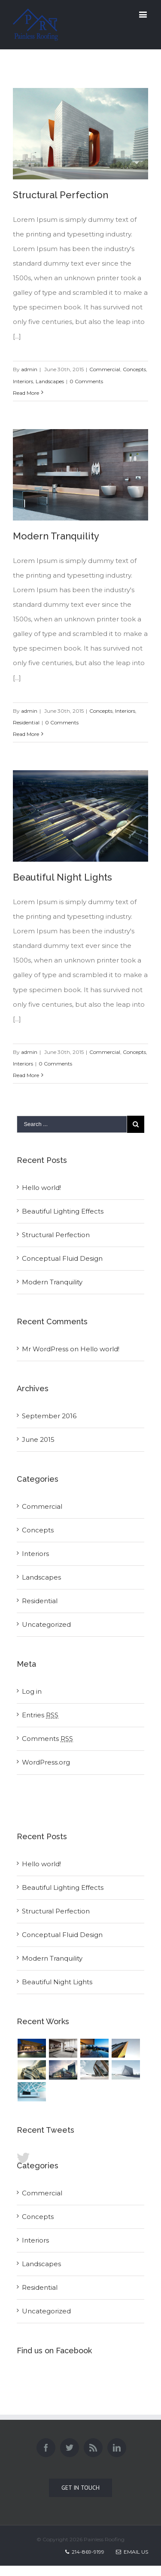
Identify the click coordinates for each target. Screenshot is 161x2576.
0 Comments (86, 381)
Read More (26, 393)
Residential (26, 722)
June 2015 (38, 1439)
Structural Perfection (60, 194)
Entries (40, 1715)
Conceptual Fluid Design (62, 1258)
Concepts (134, 369)
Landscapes (50, 381)
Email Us (132, 2552)
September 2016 (49, 1416)
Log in (32, 1691)
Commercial (104, 369)
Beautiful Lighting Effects (62, 1211)
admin (29, 369)
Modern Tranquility (56, 536)
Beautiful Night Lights (62, 877)
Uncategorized (46, 1624)
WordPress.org (46, 1762)
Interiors (23, 381)
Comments (47, 1738)
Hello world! (41, 1188)
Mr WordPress (45, 1349)
